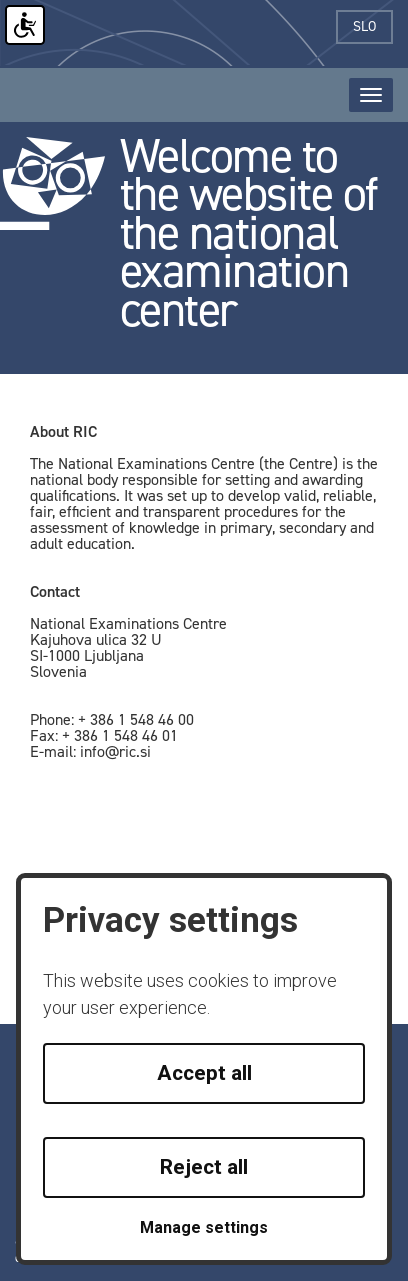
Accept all (204, 1073)
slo (373, 26)
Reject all (204, 1167)
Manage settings (204, 1227)
